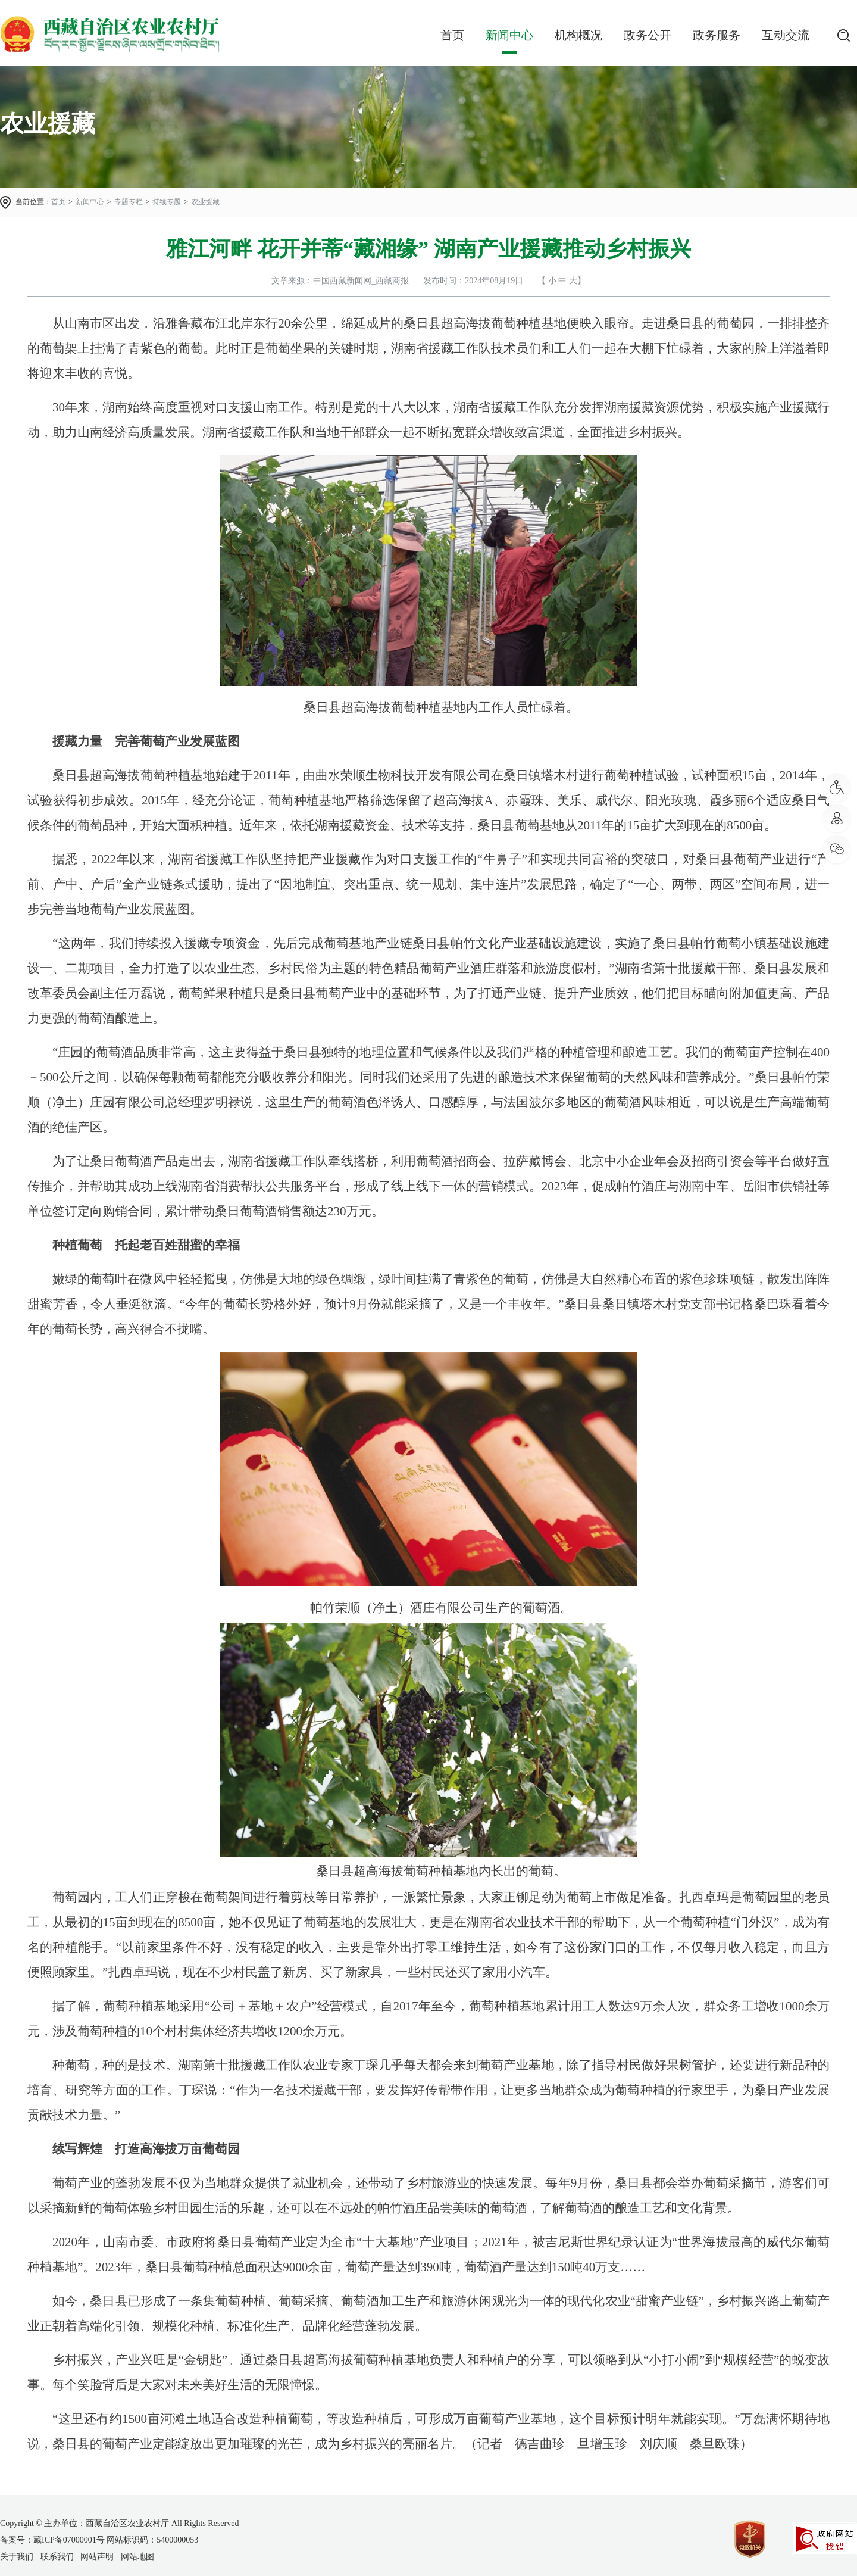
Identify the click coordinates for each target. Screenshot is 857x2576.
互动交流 (785, 35)
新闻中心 (509, 35)
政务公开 (647, 35)
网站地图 (137, 2556)
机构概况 (578, 35)
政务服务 (716, 35)
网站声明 (97, 2556)
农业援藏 (205, 202)
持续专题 (166, 202)
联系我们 (57, 2556)
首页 (452, 35)
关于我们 (16, 2556)
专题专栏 (128, 202)
